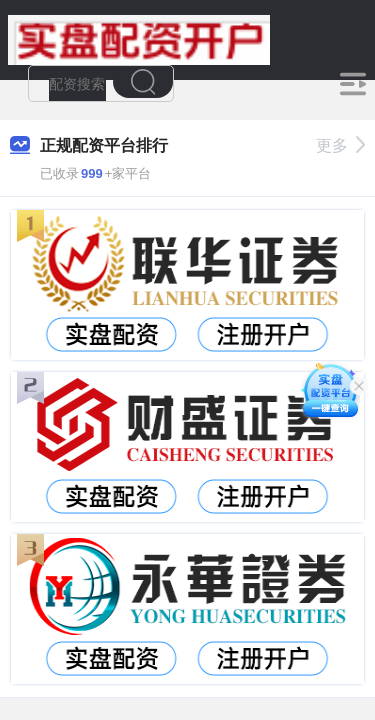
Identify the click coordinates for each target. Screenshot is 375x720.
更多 (340, 145)
